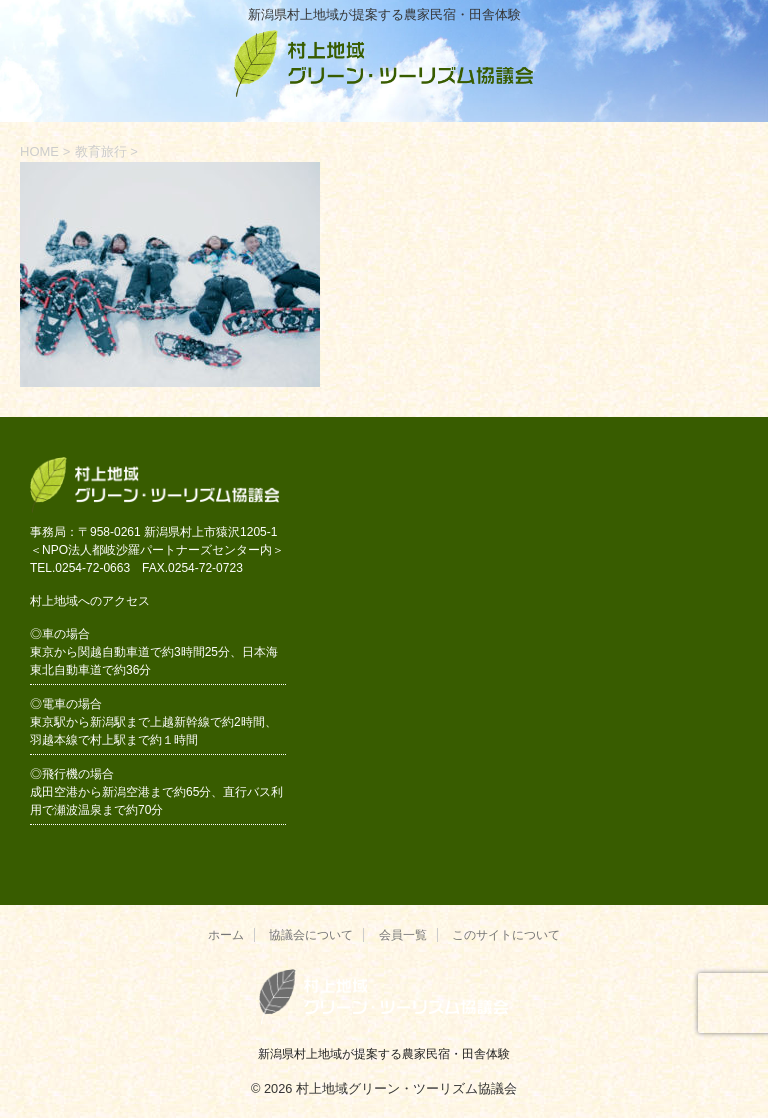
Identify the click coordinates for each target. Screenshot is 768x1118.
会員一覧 (403, 935)
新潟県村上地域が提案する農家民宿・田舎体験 (384, 1054)
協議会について (311, 935)
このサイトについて (506, 935)
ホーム (226, 935)
